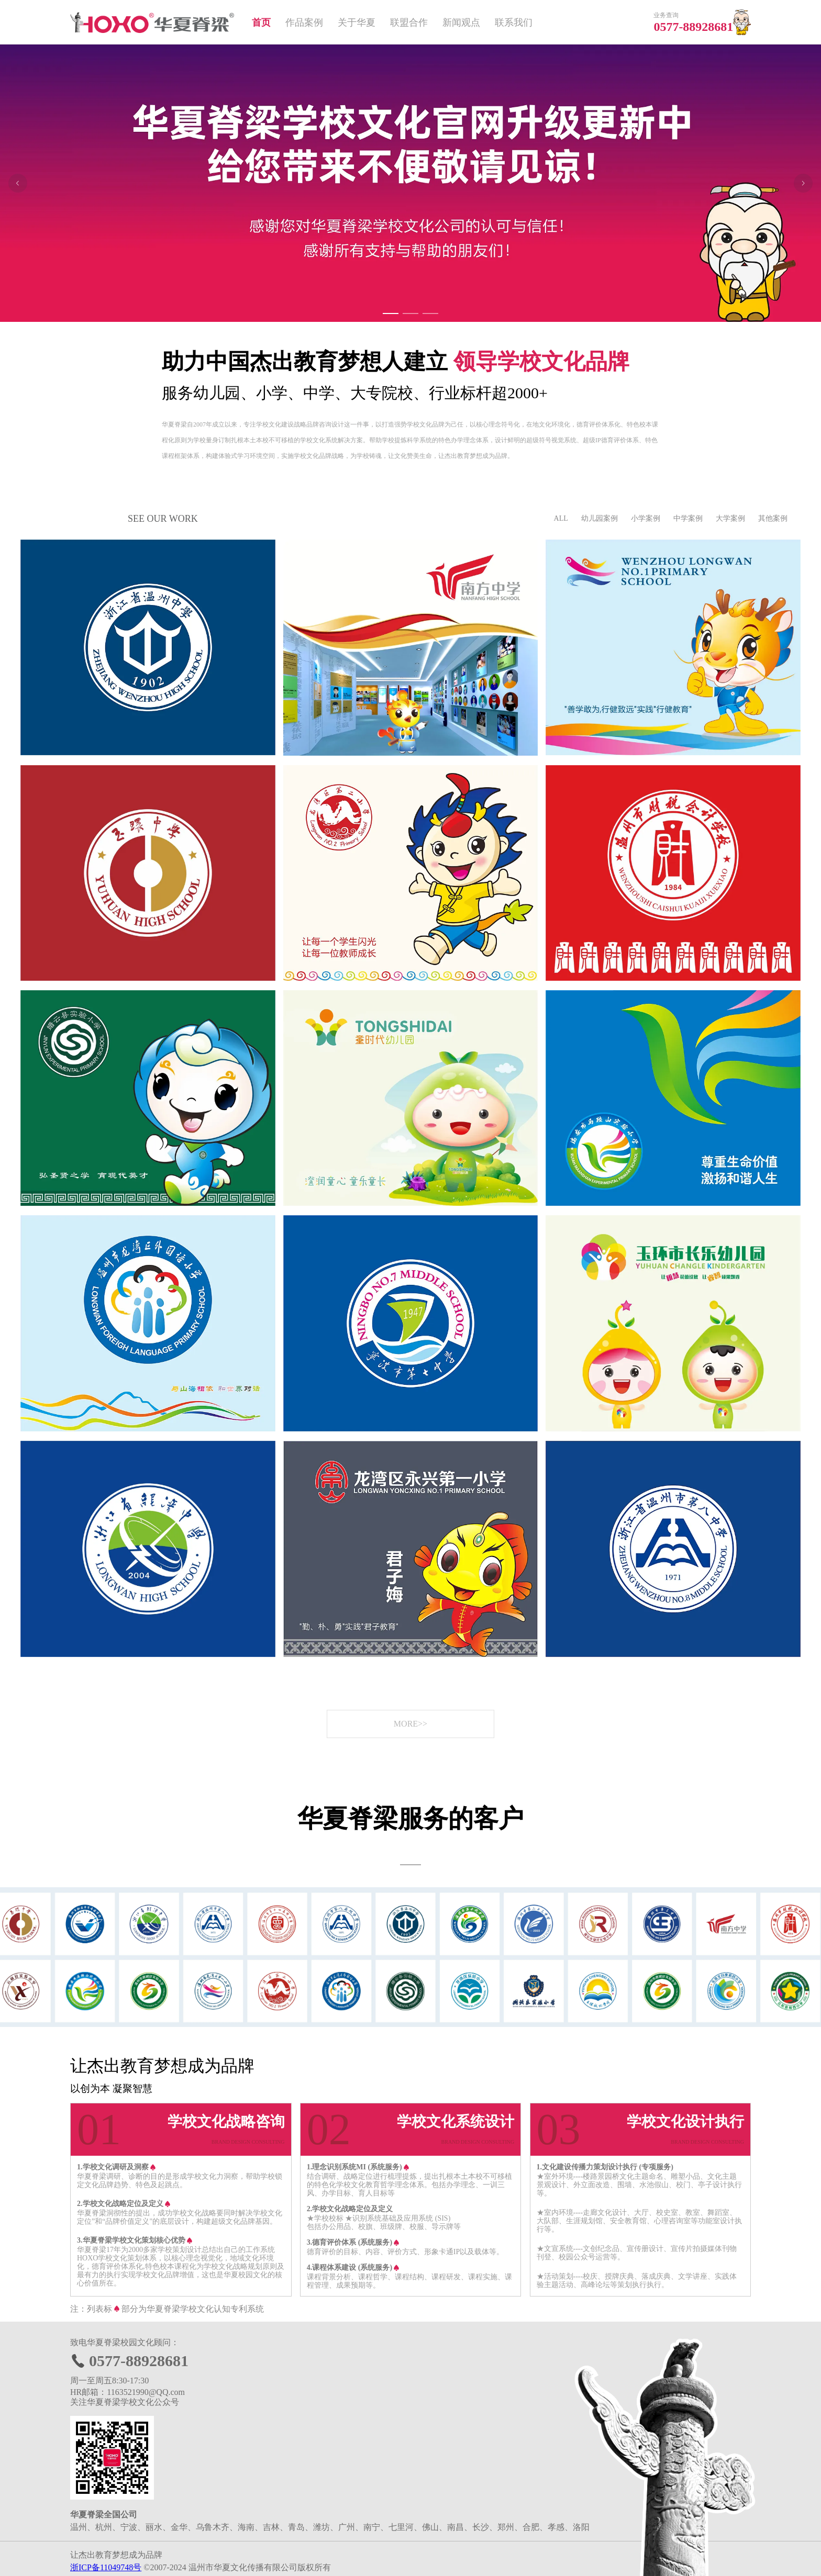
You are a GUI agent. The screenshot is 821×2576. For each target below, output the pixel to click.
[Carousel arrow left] (17, 183)
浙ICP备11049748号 (105, 2567)
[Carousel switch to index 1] (390, 313)
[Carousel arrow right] (803, 183)
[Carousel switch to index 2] (410, 313)
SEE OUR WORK (163, 518)
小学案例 (645, 518)
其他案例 (772, 518)
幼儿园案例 (599, 518)
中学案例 (688, 518)
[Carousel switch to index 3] (430, 313)
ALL (561, 518)
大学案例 (730, 518)
